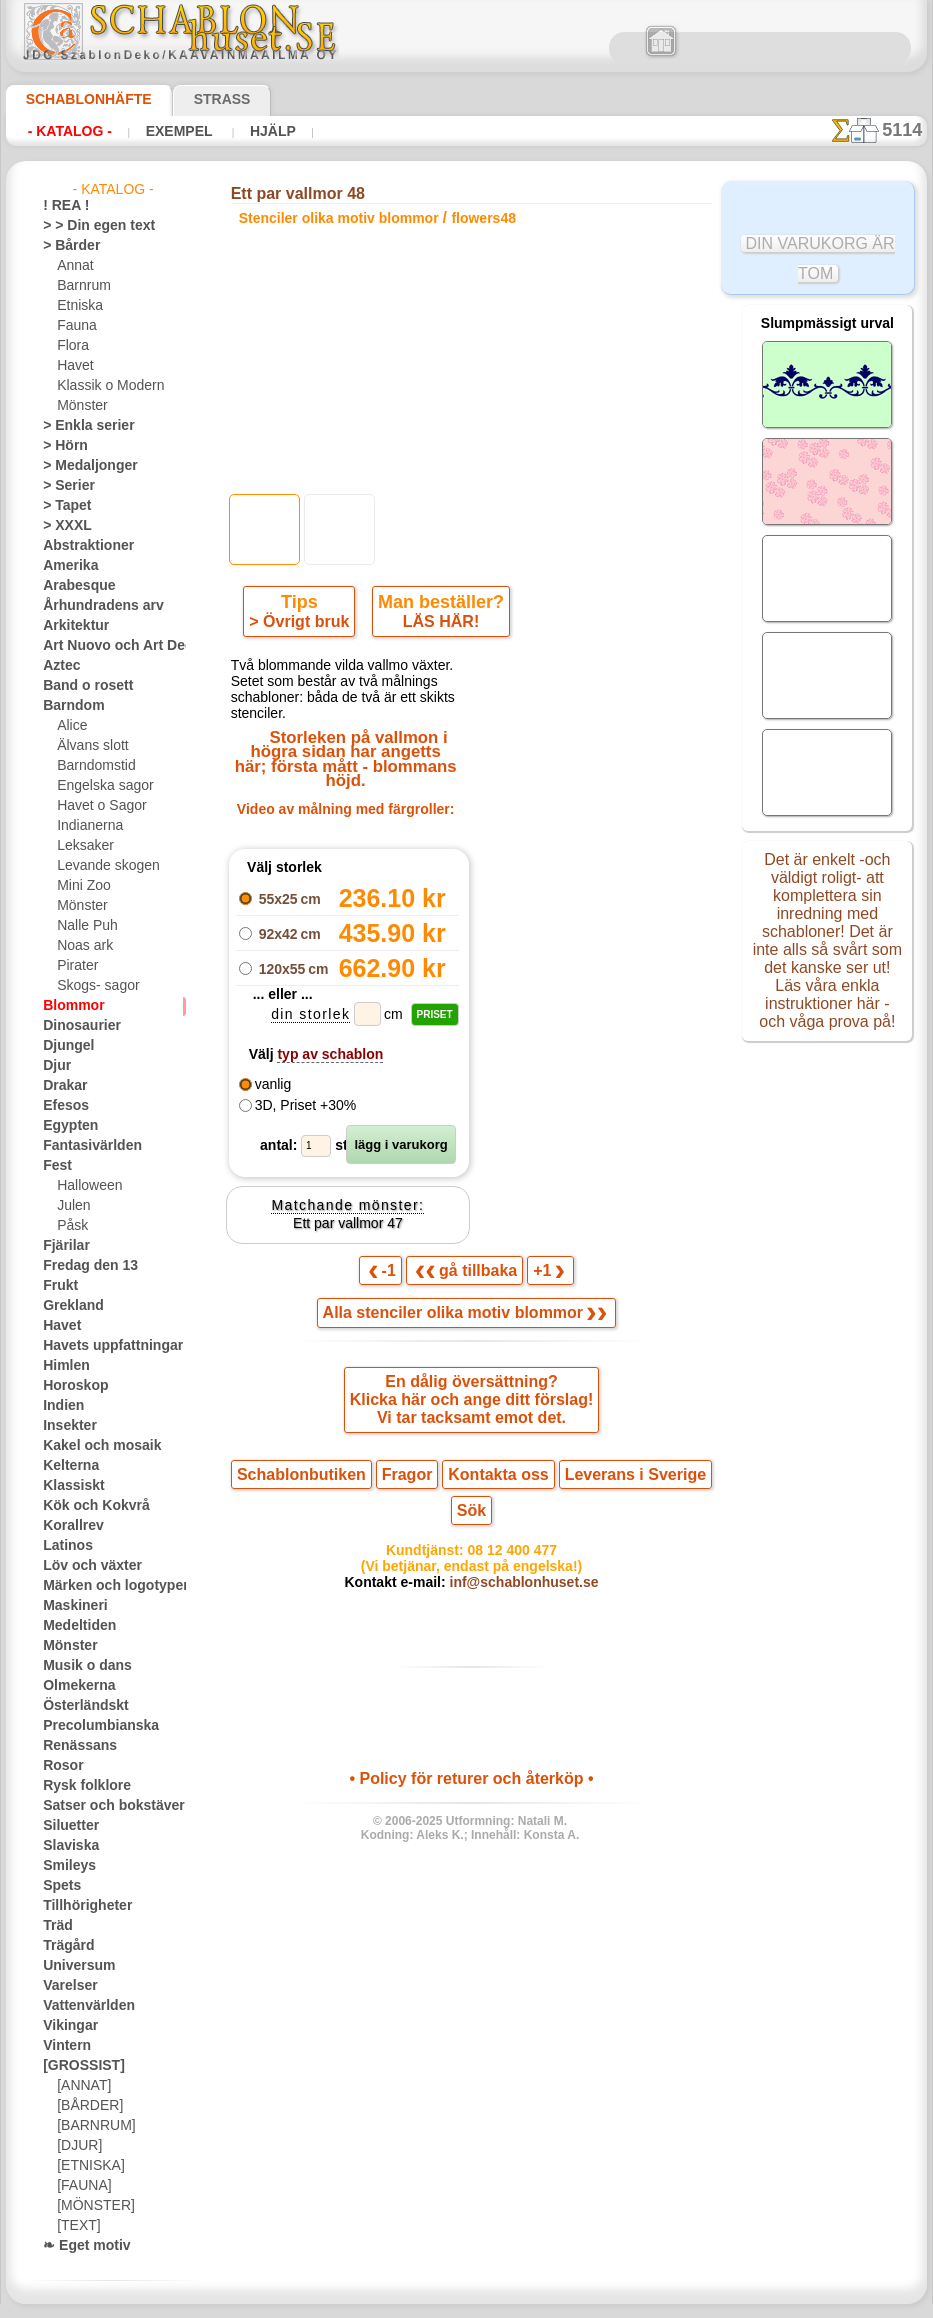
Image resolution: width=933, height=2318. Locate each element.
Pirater (76, 966)
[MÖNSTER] (91, 2206)
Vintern (63, 2046)
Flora (71, 346)
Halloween (85, 1186)
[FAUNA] (82, 2186)
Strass (191, 99)
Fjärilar (63, 1246)
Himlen (62, 1366)
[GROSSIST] (76, 2066)
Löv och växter (83, 1566)
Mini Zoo (81, 886)
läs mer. (593, 2302)
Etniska (77, 306)
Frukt (58, 1286)
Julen (71, 1206)
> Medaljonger (81, 466)
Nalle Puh (83, 926)
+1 (540, 1261)
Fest (55, 1166)
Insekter (65, 1426)
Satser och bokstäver (101, 1806)
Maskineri (70, 1606)
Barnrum (81, 286)
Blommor (68, 1006)
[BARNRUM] (93, 2126)
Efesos (61, 1106)
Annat (74, 266)
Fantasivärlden (84, 1146)
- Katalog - (64, 131)
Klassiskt (68, 1486)
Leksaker (81, 846)
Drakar (62, 1086)
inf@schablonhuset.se (515, 1551)
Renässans (73, 1746)
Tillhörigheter (79, 1906)
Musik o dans (80, 1666)
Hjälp (246, 131)
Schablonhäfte (77, 99)
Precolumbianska (90, 1726)
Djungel (63, 1046)
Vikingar (65, 2026)
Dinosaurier (75, 1026)
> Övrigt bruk (303, 626)
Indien (60, 1406)
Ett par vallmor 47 (347, 1212)
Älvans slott (90, 746)
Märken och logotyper (103, 1586)
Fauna (74, 326)
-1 (392, 1261)
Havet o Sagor (96, 806)
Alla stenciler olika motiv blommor (465, 1306)
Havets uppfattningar (102, 1346)
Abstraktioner (81, 546)
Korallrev (68, 1526)
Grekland (68, 1306)
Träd (55, 1926)
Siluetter (66, 1826)
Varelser (66, 1986)
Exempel (163, 131)
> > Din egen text (87, 226)
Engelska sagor (98, 786)
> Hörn (61, 446)
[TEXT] (75, 2226)
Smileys (63, 1866)
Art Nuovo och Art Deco (109, 646)
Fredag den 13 (81, 1266)
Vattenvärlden (82, 2006)
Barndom (68, 706)
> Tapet (62, 506)
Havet (73, 366)
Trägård (64, 1946)
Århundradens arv (93, 606)
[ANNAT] (81, 2086)
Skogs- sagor (92, 986)
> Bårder (66, 246)
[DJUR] (77, 2146)
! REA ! (61, 206)
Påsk (70, 1226)
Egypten (65, 1126)
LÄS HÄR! (437, 626)
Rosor (59, 1766)
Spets (58, 1886)
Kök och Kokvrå (86, 1506)
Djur (55, 1066)
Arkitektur (71, 626)
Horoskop (70, 1386)
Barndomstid (93, 766)
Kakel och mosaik (90, 1446)
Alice (70, 726)
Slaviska (65, 1846)
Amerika (65, 566)
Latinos (64, 1546)
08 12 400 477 (506, 1515)
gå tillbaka (467, 1261)
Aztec (58, 666)
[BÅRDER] (86, 2106)
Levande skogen (100, 866)
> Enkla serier (79, 426)
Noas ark (82, 946)
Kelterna (66, 1466)
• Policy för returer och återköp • (471, 1750)
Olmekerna (72, 1686)
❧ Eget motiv (79, 2246)
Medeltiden (74, 1626)
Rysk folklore (78, 1786)
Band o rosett (81, 686)
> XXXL (62, 526)
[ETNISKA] (86, 2166)
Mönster (81, 406)
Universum (72, 1966)
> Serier (63, 486)
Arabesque (72, 586)
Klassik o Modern (105, 386)
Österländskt (79, 1706)
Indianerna (87, 826)
